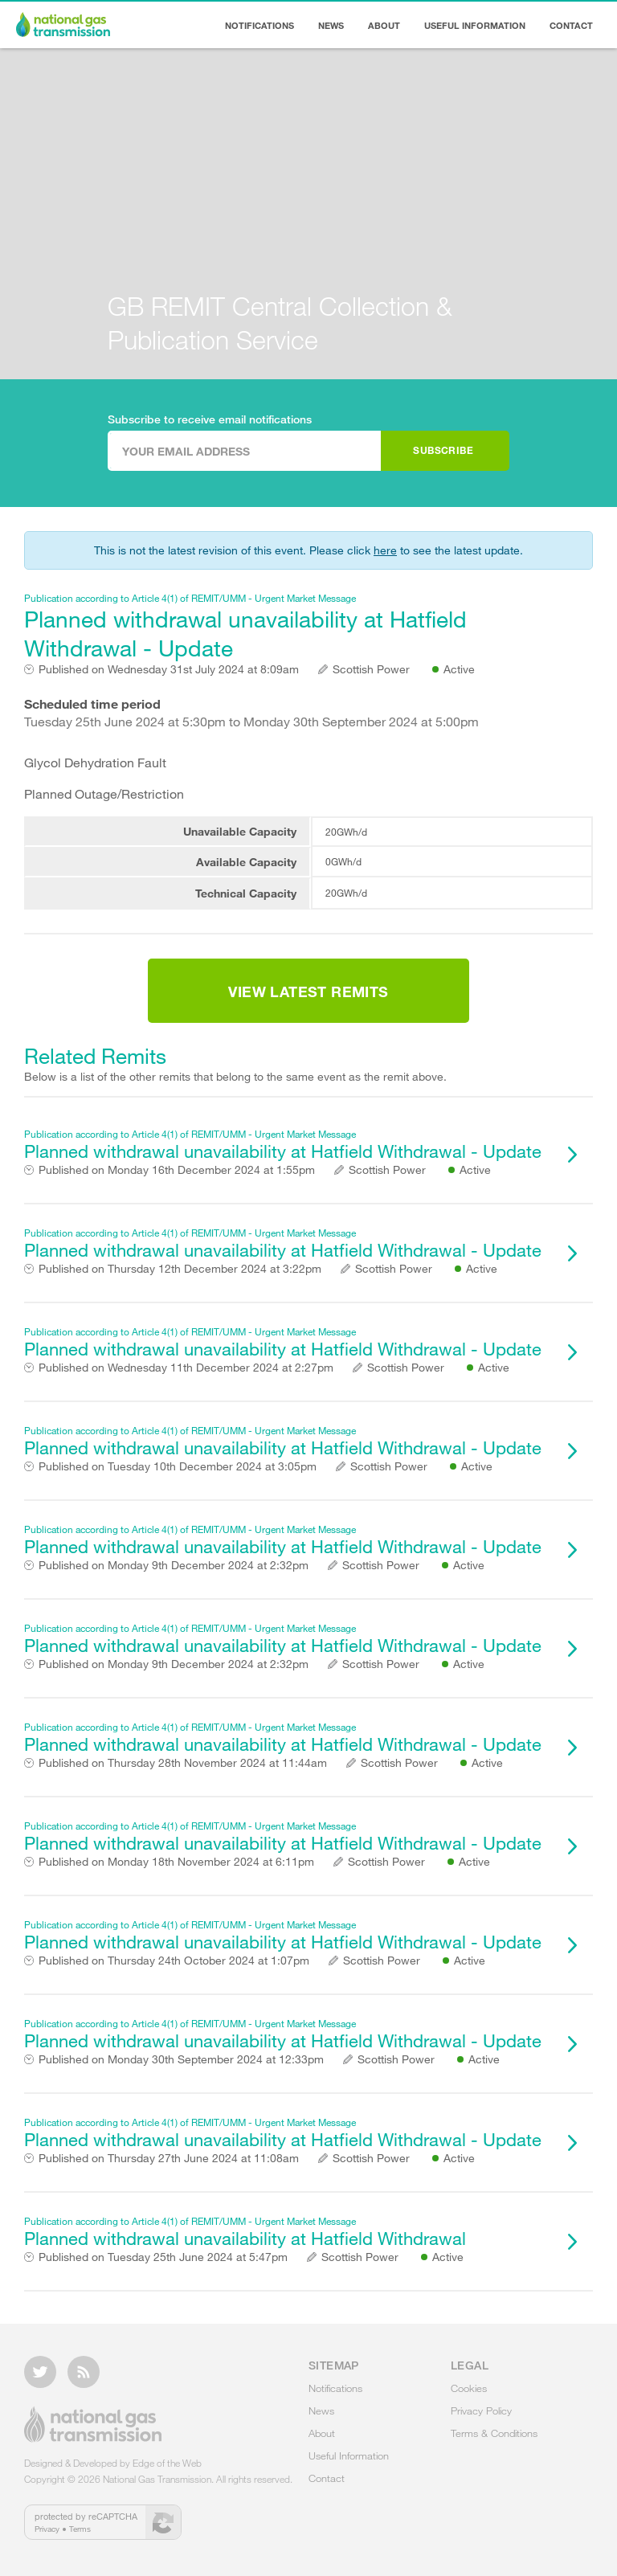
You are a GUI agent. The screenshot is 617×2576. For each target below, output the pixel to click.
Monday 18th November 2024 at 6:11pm (176, 1861)
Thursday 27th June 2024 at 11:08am (169, 2158)
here (385, 550)
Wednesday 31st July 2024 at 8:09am (169, 669)
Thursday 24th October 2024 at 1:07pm (174, 1960)
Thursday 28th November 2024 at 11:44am (183, 1762)
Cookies (469, 2388)
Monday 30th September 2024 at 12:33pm (181, 2059)
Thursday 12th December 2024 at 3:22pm (180, 1268)
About (384, 25)
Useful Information (474, 25)
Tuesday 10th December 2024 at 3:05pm (178, 1466)
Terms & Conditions (494, 2433)
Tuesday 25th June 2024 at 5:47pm (163, 2257)
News (331, 25)
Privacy (47, 2529)
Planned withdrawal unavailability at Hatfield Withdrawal (288, 2231)
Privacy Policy (481, 2410)
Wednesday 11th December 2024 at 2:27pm (186, 1367)
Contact (571, 25)
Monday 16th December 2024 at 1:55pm (177, 1170)
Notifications (259, 25)
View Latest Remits (308, 991)
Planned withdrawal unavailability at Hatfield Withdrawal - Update (288, 626)
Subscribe (443, 450)
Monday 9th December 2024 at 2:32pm (173, 1565)
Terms (80, 2529)
